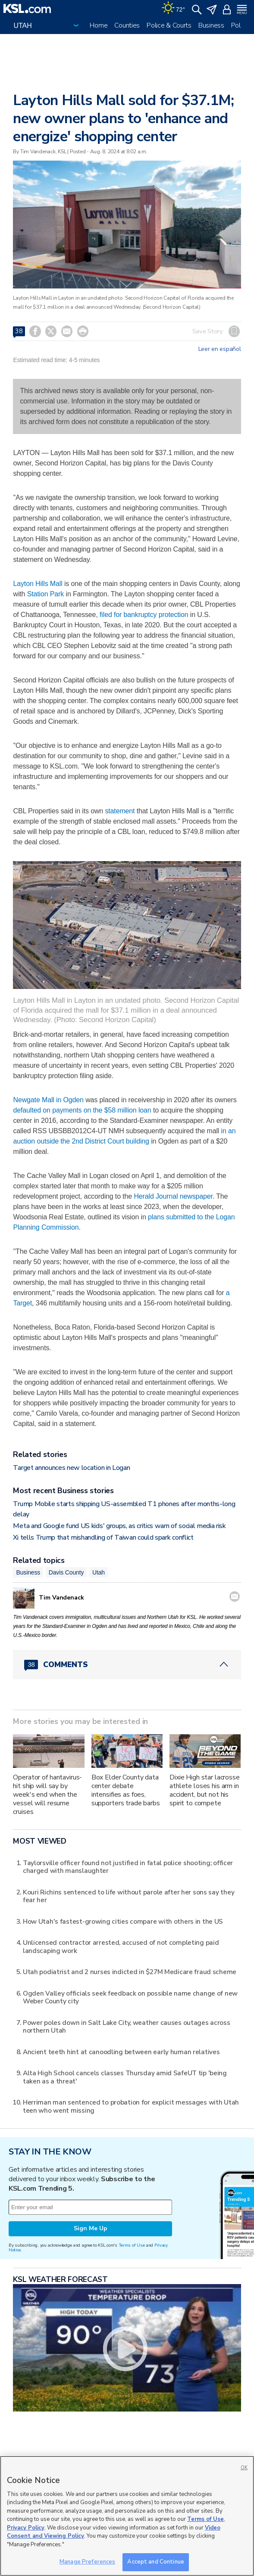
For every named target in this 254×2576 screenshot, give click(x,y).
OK (244, 2467)
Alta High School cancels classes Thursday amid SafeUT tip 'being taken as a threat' (125, 2076)
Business (211, 25)
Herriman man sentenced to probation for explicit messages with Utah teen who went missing (131, 2106)
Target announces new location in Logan (71, 1467)
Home (98, 25)
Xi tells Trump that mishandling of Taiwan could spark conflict (103, 1537)
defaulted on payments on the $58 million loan (82, 1110)
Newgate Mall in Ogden (48, 1100)
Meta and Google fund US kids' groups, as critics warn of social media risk (119, 1526)
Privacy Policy (25, 2528)
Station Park (45, 594)
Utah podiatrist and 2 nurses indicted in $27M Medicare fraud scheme (129, 1971)
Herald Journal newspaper (173, 1196)
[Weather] (173, 8)
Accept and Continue (155, 2562)
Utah (98, 1572)
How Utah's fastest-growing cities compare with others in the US (123, 1921)
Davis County (66, 1572)
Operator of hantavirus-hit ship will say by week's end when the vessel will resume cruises (47, 1795)
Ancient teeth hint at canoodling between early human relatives (121, 2051)
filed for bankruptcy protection (144, 614)
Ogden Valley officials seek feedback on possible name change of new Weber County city (130, 1997)
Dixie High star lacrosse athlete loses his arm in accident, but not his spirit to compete (204, 1790)
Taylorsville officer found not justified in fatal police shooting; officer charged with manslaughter (128, 1866)
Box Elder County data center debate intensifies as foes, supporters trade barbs (125, 1790)
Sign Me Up (90, 2228)
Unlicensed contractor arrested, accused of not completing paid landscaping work (121, 1946)
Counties (127, 25)
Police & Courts (169, 25)
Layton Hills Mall (37, 583)
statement (120, 811)
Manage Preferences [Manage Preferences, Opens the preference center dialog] (87, 2562)
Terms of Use (132, 2245)
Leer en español (219, 349)
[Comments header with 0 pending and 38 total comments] (127, 1664)
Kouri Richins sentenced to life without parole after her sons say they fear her (128, 1896)
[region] (127, 2516)
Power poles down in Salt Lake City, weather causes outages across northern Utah (126, 2026)
